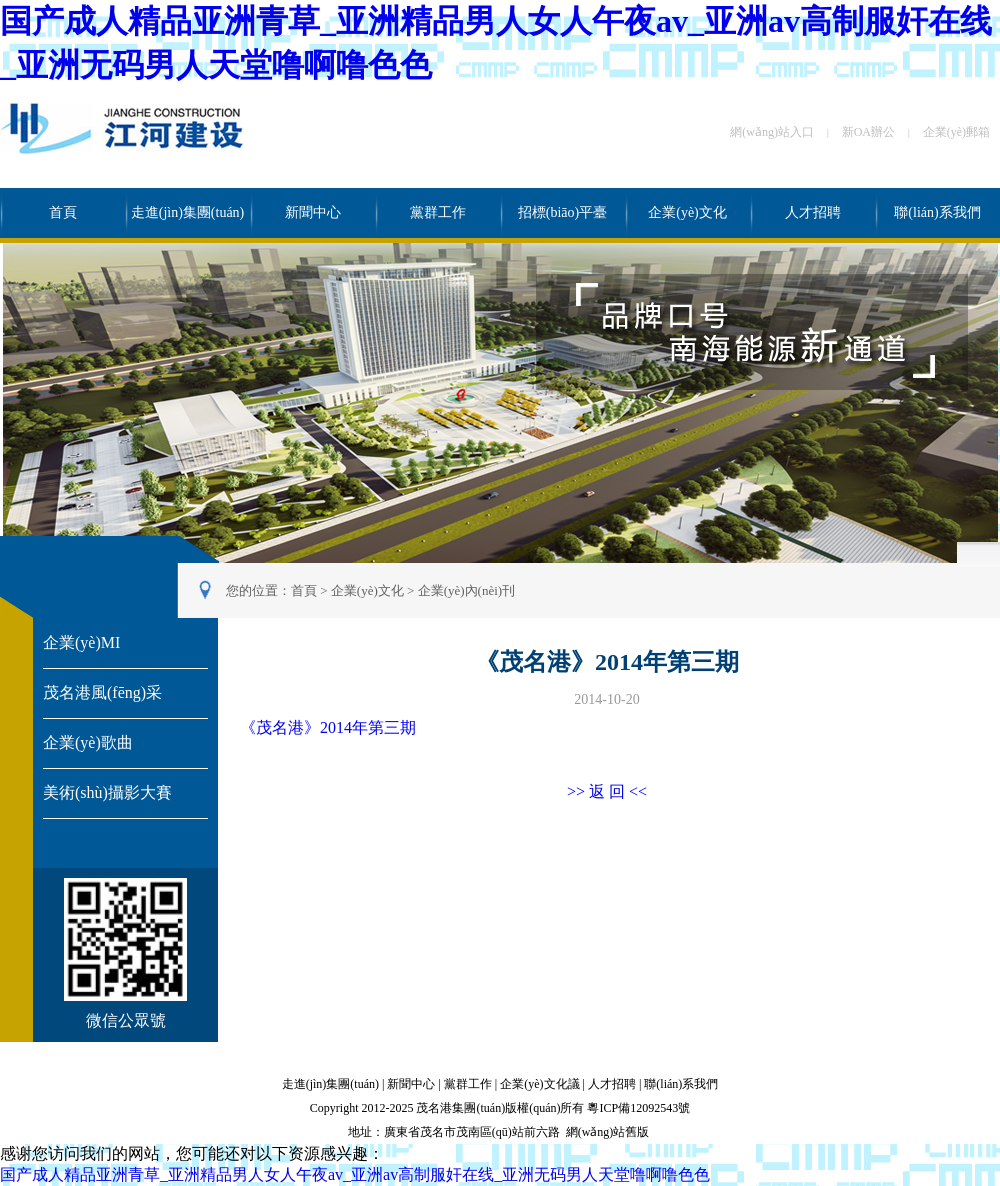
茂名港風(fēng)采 (102, 692)
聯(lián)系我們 (937, 212)
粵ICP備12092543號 (638, 1108)
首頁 (63, 212)
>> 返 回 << (607, 791)
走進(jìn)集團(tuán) (188, 212)
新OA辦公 (868, 132)
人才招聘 (813, 212)
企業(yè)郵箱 (956, 132)
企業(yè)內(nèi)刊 (466, 590)
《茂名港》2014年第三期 (328, 727)
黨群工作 (438, 212)
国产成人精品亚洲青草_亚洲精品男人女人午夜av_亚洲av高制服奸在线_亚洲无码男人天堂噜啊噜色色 (355, 1174)
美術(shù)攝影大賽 (107, 792)
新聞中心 (313, 212)
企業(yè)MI (81, 642)
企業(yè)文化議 (539, 1084)
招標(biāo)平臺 (562, 212)
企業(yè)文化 (687, 212)
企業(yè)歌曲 (88, 742)
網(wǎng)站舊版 (608, 1132)
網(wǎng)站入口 (772, 132)
